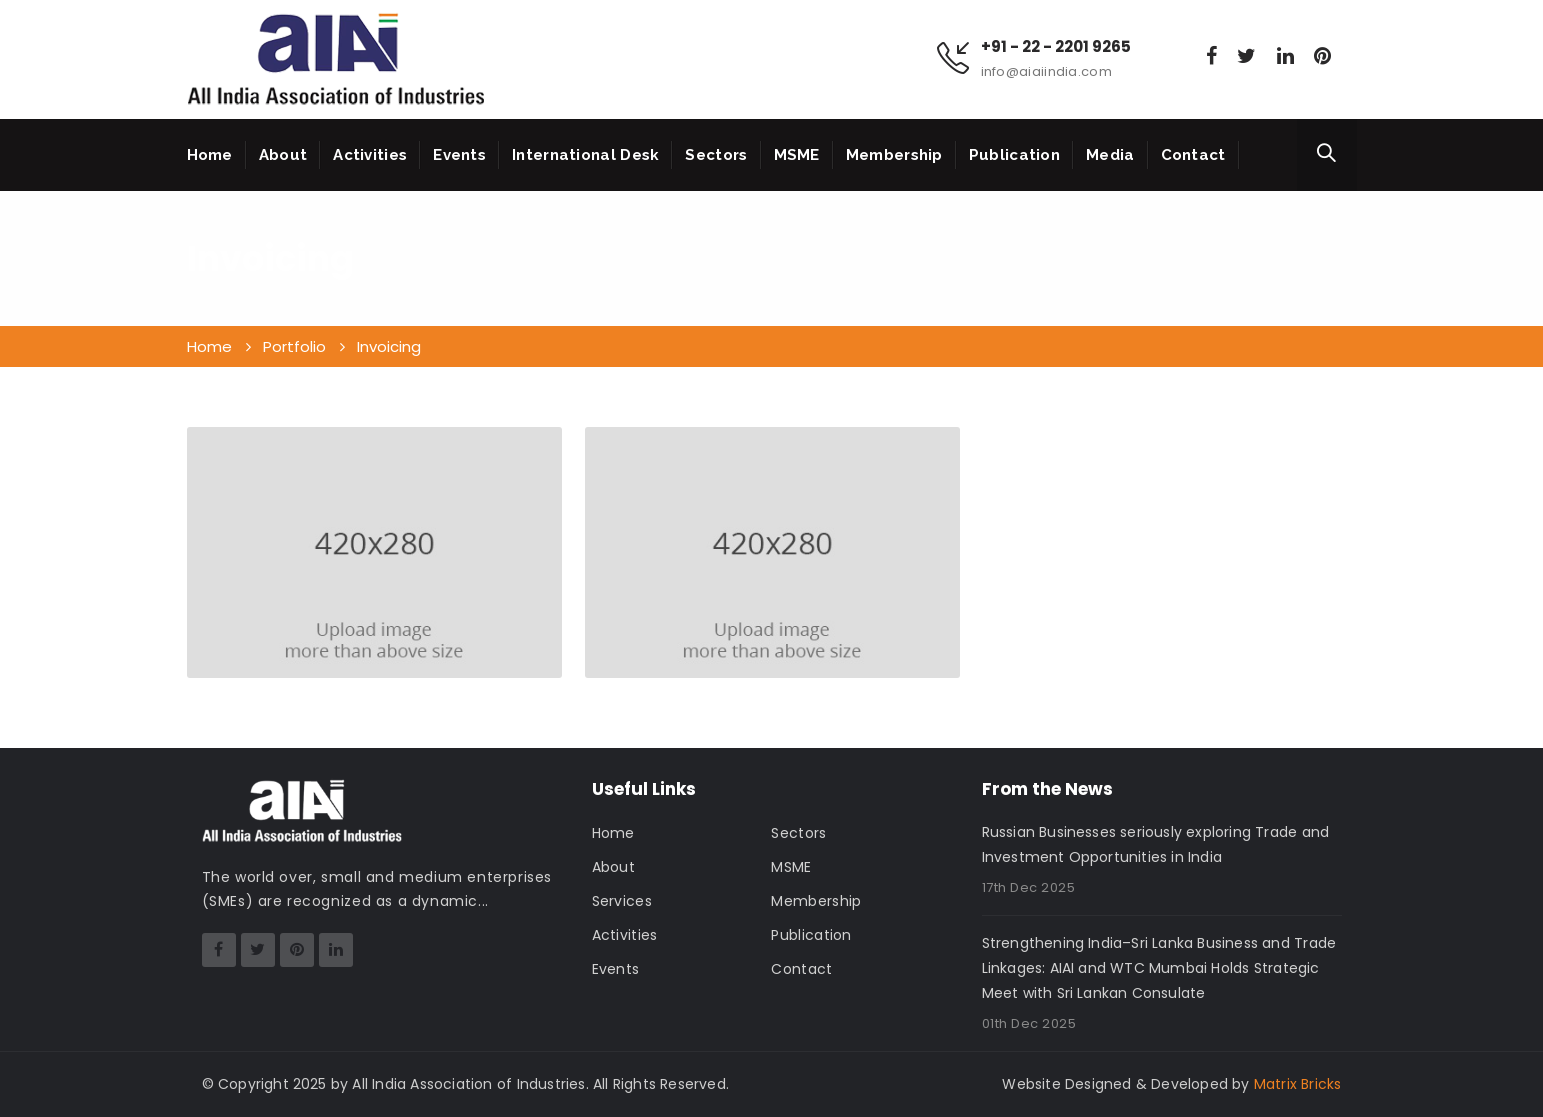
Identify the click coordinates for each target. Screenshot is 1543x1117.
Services (622, 901)
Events (459, 155)
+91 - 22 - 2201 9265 (1056, 47)
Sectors (716, 155)
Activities (370, 155)
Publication (1014, 155)
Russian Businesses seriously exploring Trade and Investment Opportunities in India (1156, 844)
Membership (894, 155)
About (283, 155)
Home (210, 155)
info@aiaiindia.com (1046, 71)
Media (1110, 155)
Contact (1193, 155)
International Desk (585, 155)
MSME (797, 155)
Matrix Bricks (1298, 1084)
